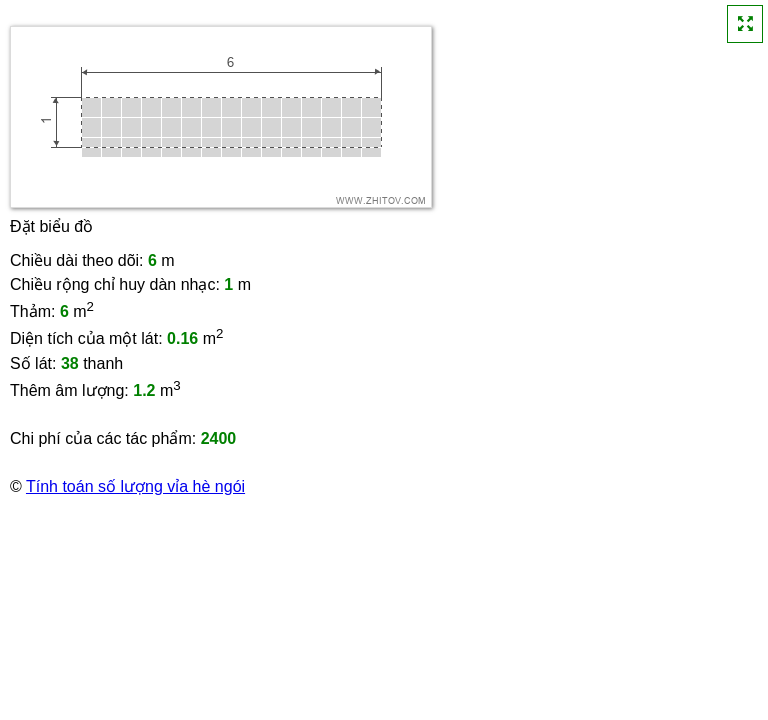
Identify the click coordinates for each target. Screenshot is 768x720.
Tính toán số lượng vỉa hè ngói (135, 486)
